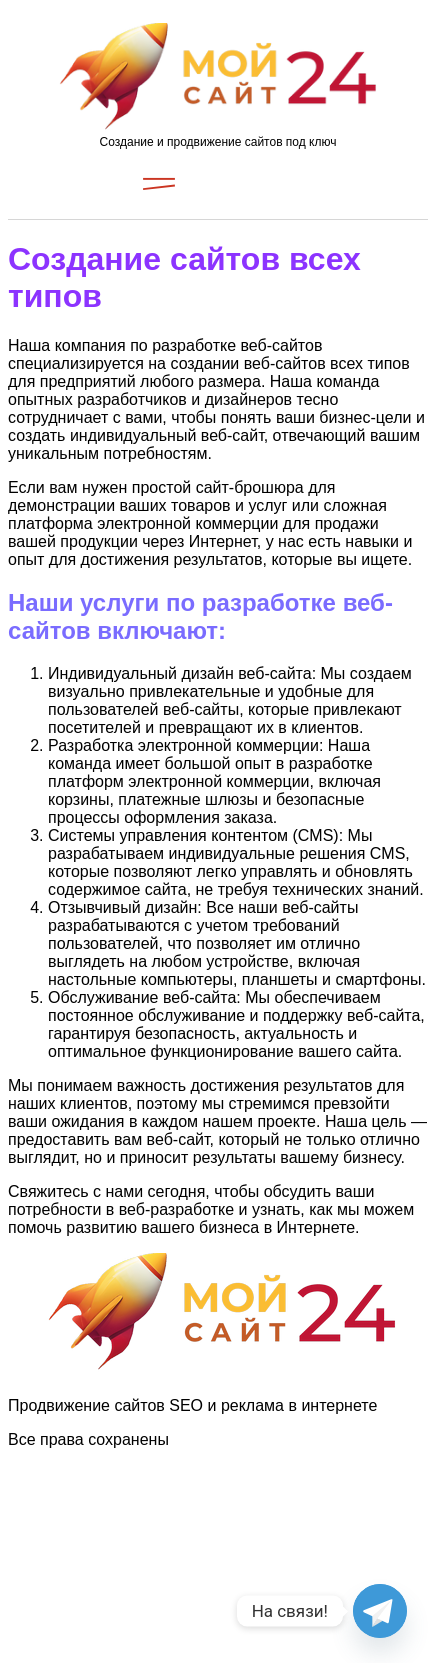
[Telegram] (380, 1611)
